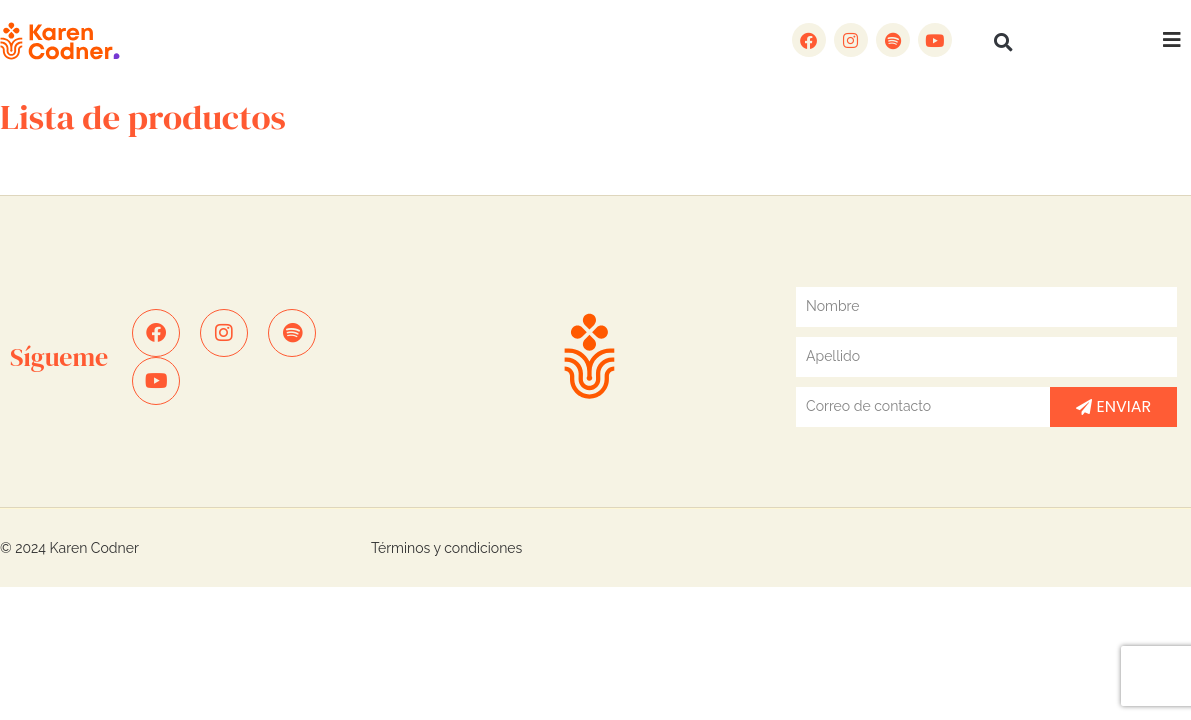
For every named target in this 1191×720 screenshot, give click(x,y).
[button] (1004, 42)
